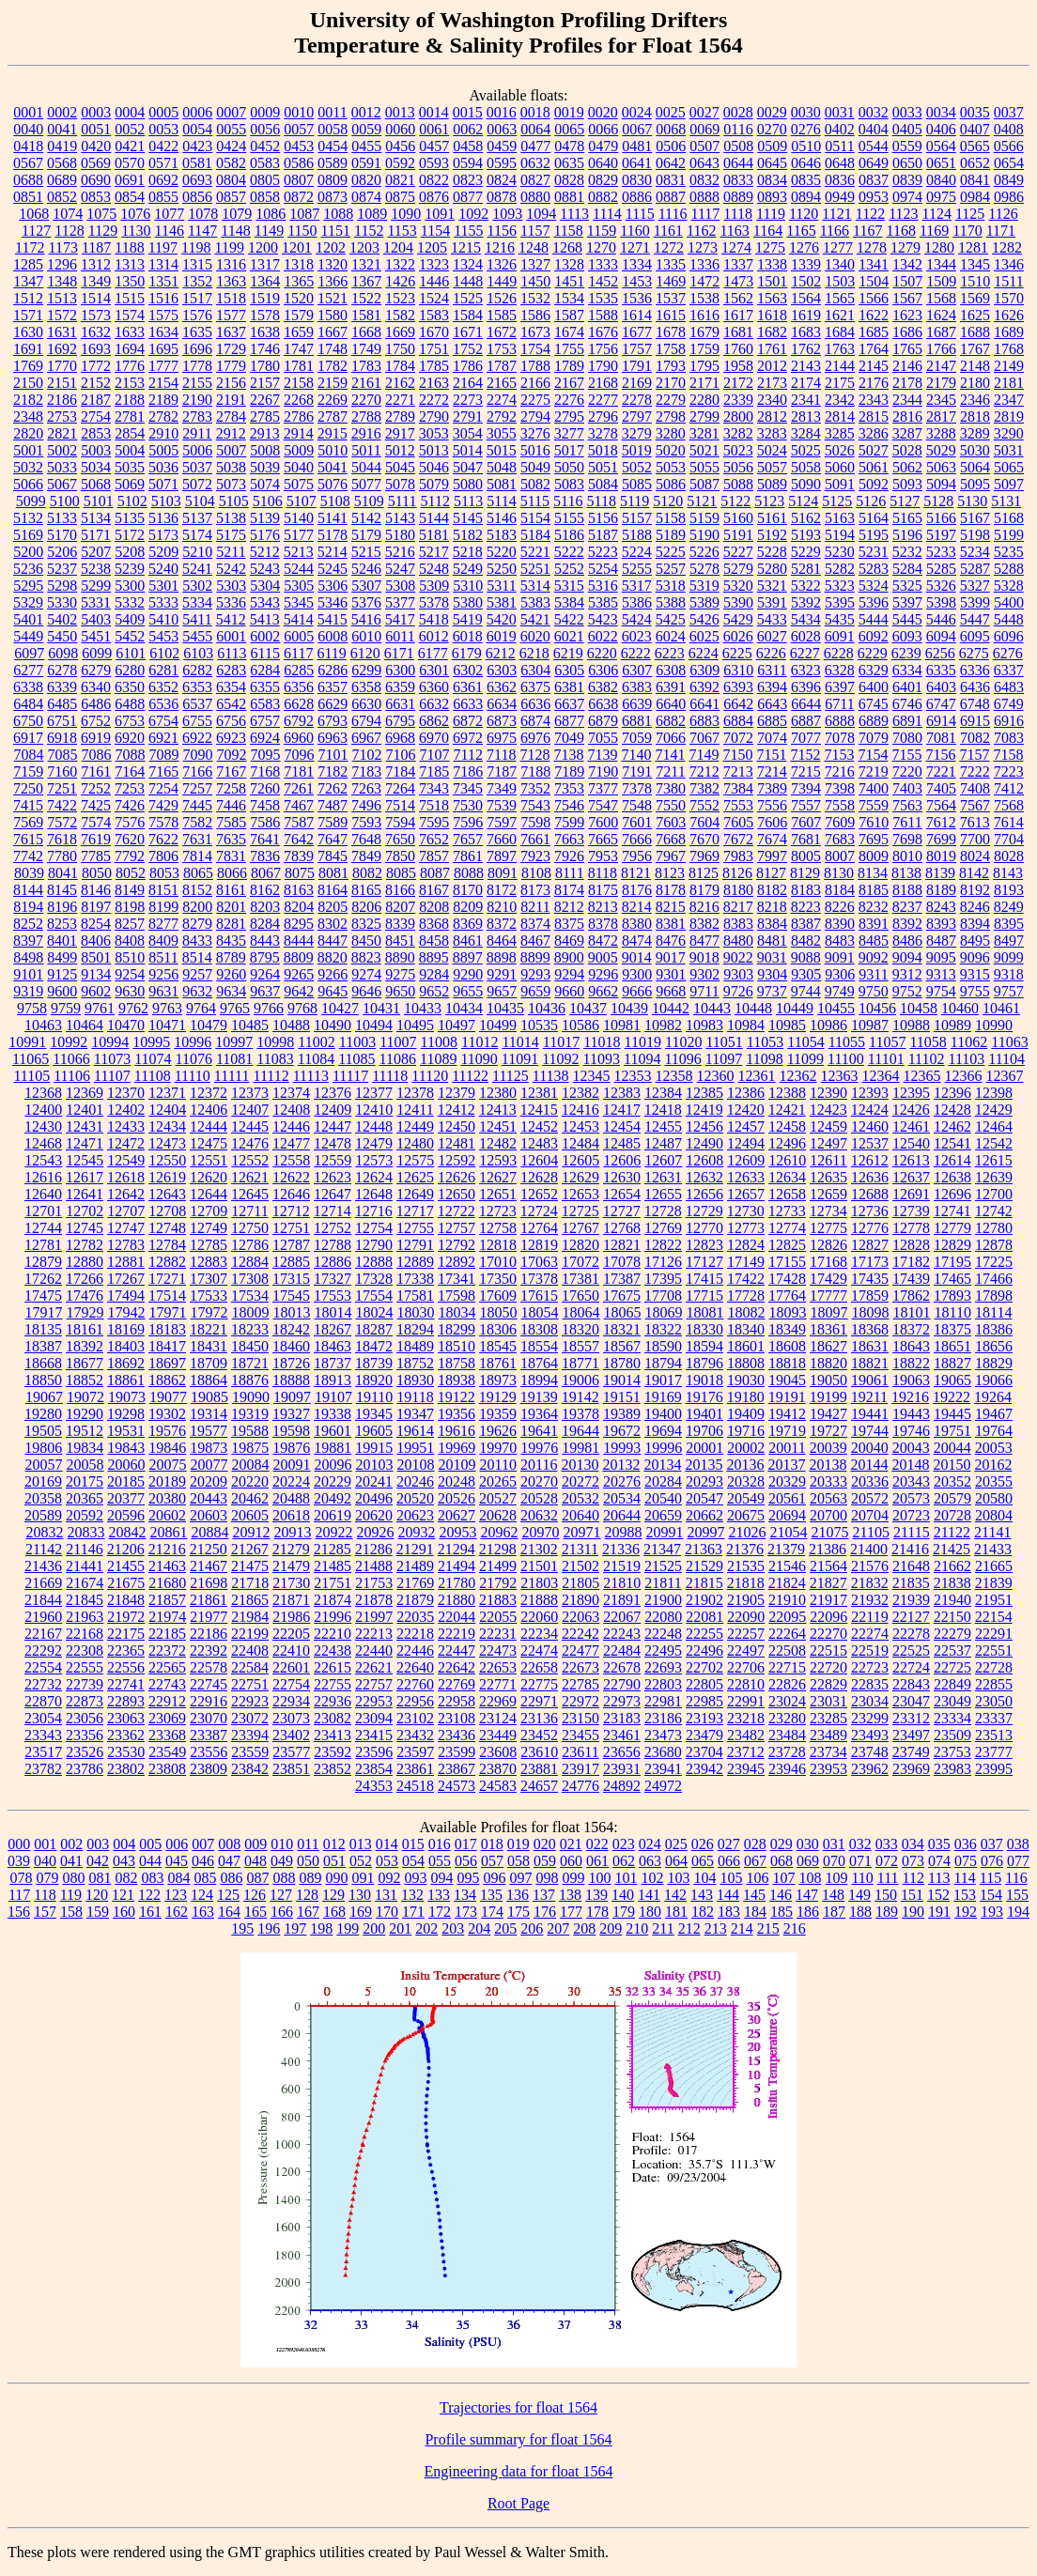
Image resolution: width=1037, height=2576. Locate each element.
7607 (806, 822)
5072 (197, 484)
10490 (332, 1025)
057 (492, 1861)
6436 (975, 687)
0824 (502, 180)
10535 (539, 1025)
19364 (539, 1414)
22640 (415, 1667)
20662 (704, 1515)
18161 (84, 1329)
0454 (332, 146)
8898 (502, 957)
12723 (498, 1211)
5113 (468, 501)
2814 (840, 416)
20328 (746, 1481)
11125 (510, 1076)
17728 (746, 1295)
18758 (456, 1363)
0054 (197, 129)
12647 (332, 1194)
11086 (397, 1059)
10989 (952, 1025)
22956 (415, 1701)
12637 (911, 1177)
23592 (332, 1752)
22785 (580, 1684)
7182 (332, 771)
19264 (993, 1397)
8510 (130, 957)
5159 (704, 518)
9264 (265, 974)
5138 (231, 518)
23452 (539, 1735)
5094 (941, 484)
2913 (265, 433)
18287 (374, 1329)
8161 (231, 890)
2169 (637, 383)
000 (19, 1844)
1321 (366, 264)
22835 (870, 1684)
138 (570, 1895)
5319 (704, 586)
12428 (952, 1110)
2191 (231, 400)
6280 (130, 670)
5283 (874, 569)
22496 (704, 1650)
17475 (43, 1295)
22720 (828, 1667)
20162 (993, 1465)
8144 (28, 890)
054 (413, 1861)
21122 (952, 1532)
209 (610, 1928)
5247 (400, 569)
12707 (126, 1211)
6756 (231, 721)
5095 (975, 484)
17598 (456, 1295)
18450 (250, 1346)
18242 (291, 1329)
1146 (169, 231)
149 (859, 1895)
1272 (669, 247)
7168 (265, 771)
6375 (535, 687)
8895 (434, 957)
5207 (96, 552)
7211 (670, 771)
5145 (468, 518)
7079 (874, 738)
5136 (163, 518)
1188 (129, 247)
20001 (704, 1448)
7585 (231, 822)
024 (650, 1844)
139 (596, 1895)
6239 (906, 653)
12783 (126, 1245)
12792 (456, 1245)
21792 (498, 1583)
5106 (268, 501)
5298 (62, 586)
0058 (332, 129)
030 (808, 1844)
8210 (502, 907)
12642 (126, 1194)
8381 (671, 924)
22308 (84, 1650)
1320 (332, 264)
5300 (130, 586)
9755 (975, 991)
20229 (332, 1481)
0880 (535, 197)
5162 (806, 518)
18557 (580, 1346)
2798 (671, 416)
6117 (298, 653)
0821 (400, 180)
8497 (1009, 941)
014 (387, 1844)
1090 (406, 214)
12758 (498, 1228)
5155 (569, 518)
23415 (374, 1735)
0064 (535, 129)
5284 (907, 569)
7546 (569, 805)
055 (439, 1861)
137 (544, 1895)
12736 (870, 1211)
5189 (671, 535)
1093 (507, 214)
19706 (704, 1431)
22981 (663, 1701)
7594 (400, 822)
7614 (1009, 822)
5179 (366, 535)
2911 (196, 433)
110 (862, 1878)
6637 (569, 704)
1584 (468, 315)
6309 (704, 670)
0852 (62, 197)
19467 (994, 1414)
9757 (1009, 991)
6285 (299, 670)
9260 (231, 974)
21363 (703, 1549)
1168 (900, 231)
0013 (400, 112)
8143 (1008, 873)
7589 (332, 822)
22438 (332, 1650)
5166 (941, 518)
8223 (806, 907)
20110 (498, 1465)
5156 (603, 518)
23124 (498, 1718)
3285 (840, 433)
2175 (840, 383)
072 (886, 1861)
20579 (952, 1498)
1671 (468, 332)
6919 (96, 738)
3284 (806, 433)
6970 (434, 738)
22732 (43, 1684)
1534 (569, 298)
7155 (906, 755)
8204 (299, 907)
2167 (569, 383)
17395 (663, 1279)
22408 (250, 1650)
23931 (622, 1769)
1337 (738, 264)
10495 (415, 1025)
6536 (163, 704)
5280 (772, 569)
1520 (299, 298)
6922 (197, 738)
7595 (434, 822)
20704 (870, 1515)
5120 (668, 501)
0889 (738, 197)
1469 (671, 281)
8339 (400, 924)
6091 (840, 636)
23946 (787, 1769)
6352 (163, 687)
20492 (332, 1498)
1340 (840, 264)
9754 (941, 991)
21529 (704, 1566)
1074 (68, 214)
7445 (197, 805)
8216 (704, 907)
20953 (457, 1532)
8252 (28, 924)
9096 (975, 957)
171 (413, 1912)
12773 (746, 1228)
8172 (502, 890)
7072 (738, 738)
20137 (786, 1465)
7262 (332, 788)
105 (731, 1878)
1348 (62, 281)
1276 (804, 247)
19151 (622, 1397)
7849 (366, 856)
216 (794, 1928)
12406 (208, 1110)
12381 (539, 1093)
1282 (1007, 247)
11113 (311, 1076)
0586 (299, 163)
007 (203, 1844)
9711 (704, 991)
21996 (332, 1617)
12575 (415, 1160)
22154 (994, 1617)
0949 (840, 197)
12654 (622, 1194)
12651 (498, 1194)
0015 (468, 112)
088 (283, 1878)
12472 (126, 1143)
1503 (840, 281)
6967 (366, 738)
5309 (434, 586)
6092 (874, 636)
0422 (163, 146)
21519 (622, 1566)
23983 (952, 1769)
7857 (434, 856)
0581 (197, 163)
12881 (126, 1262)
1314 (163, 264)
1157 (534, 231)
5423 (603, 619)
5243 (265, 569)
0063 (502, 129)
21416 (910, 1549)
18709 (208, 1363)
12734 (828, 1211)
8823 (366, 957)
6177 (433, 653)
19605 (374, 1431)
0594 (468, 163)
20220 (250, 1481)
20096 (333, 1465)
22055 (498, 1617)
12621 (250, 1177)
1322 (400, 264)
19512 (84, 1431)
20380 (167, 1498)
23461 (622, 1735)
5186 (569, 535)
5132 (28, 518)
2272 (434, 400)
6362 (502, 687)
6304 (535, 670)
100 (599, 1878)
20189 (167, 1481)
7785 (96, 856)
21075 (829, 1532)
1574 (130, 315)
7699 (941, 839)
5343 (265, 602)
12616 (43, 1177)
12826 (828, 1245)
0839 (907, 180)
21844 (43, 1600)
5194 (840, 535)
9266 (332, 974)
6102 (164, 653)
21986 (291, 1617)
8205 (332, 907)
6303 (502, 670)
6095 (975, 636)
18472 (374, 1346)
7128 (534, 755)
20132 (621, 1465)
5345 (299, 602)
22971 (539, 1701)
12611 (828, 1160)
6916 (1009, 721)
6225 (737, 653)
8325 (366, 924)
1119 (770, 214)
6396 (806, 687)
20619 (332, 1515)
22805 (704, 1684)
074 (939, 1861)
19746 (911, 1431)
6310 (738, 670)
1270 (601, 247)
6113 (231, 653)
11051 (723, 1042)
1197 (163, 247)
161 (150, 1912)
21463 (167, 1566)
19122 (456, 1397)
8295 (299, 924)
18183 (167, 1329)
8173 (535, 890)
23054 (43, 1718)
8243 (941, 907)
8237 (907, 907)
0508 (738, 146)
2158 (299, 383)
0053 (163, 129)
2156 (231, 383)
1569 (975, 298)
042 (97, 1861)
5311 (501, 586)
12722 (456, 1211)
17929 (85, 1312)
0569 (96, 163)
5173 (163, 535)
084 (178, 1878)
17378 (539, 1279)
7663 (569, 839)
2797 (637, 416)
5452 (130, 636)
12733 (787, 1211)
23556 (208, 1752)
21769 (415, 1583)
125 (228, 1895)
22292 (43, 1650)
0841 (975, 180)
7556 (772, 805)
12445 (250, 1126)
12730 (746, 1211)
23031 (828, 1701)
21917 (828, 1600)
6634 (502, 704)
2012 (772, 366)
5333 (163, 602)
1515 (130, 298)
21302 (539, 1549)
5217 (434, 552)
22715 (787, 1667)
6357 (332, 687)
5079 (434, 484)
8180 (738, 890)
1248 (533, 247)
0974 (907, 197)
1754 (535, 349)
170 (387, 1912)
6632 (434, 704)
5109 (369, 501)
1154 (435, 231)
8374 (535, 924)
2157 (265, 383)
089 (310, 1878)
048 (255, 1861)
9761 (100, 1008)
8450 (366, 941)
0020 (603, 112)
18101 (912, 1312)
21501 (539, 1566)
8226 (840, 907)
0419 (62, 146)
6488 (130, 704)
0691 (130, 180)
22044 (456, 1617)
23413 (332, 1735)
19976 (539, 1448)
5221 (535, 552)
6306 (603, 670)
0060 (400, 129)
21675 (126, 1583)
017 (466, 1844)
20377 (126, 1498)
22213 (374, 1634)
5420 (502, 619)
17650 (580, 1295)
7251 (62, 788)
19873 (208, 1448)
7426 (130, 805)
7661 (535, 839)
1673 (535, 332)
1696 (197, 349)
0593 (434, 163)
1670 (434, 332)
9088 (806, 957)
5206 (62, 552)
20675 (746, 1515)
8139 (940, 873)
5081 (502, 484)
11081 (234, 1059)
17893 (952, 1295)
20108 (416, 1465)
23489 (828, 1735)
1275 (770, 247)
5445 (907, 619)
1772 (96, 366)
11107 (112, 1076)
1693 (96, 349)
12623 (332, 1177)
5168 (1009, 518)
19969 (456, 1448)
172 (439, 1912)
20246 (415, 1481)
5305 (299, 586)
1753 (502, 349)
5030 (975, 450)
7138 (568, 755)
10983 (704, 1025)
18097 (829, 1312)
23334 (952, 1718)
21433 (993, 1549)
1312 (96, 264)
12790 (374, 1245)
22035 (415, 1617)
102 (652, 1878)
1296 (62, 264)
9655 (468, 991)
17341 (456, 1279)
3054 (468, 433)
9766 (269, 1008)
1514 (96, 298)
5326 (941, 586)
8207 (400, 907)
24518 (415, 1786)
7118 (501, 755)
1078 (203, 214)
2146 (907, 366)
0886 (637, 197)
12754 (374, 1228)
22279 (952, 1634)
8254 (96, 924)
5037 (197, 467)
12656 (704, 1194)
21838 (952, 1583)
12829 (952, 1245)
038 (1018, 1844)
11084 (316, 1059)
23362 (126, 1735)
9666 (637, 991)
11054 (805, 1042)
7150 (737, 755)
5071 (163, 484)
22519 (870, 1650)
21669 (43, 1583)
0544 (874, 146)
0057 (299, 129)
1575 (163, 315)
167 (308, 1912)
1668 (366, 332)
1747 (299, 349)
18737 (332, 1363)
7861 (468, 856)
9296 (603, 974)
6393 (738, 687)
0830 (637, 180)
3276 (535, 433)
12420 (746, 1110)
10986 (828, 1025)
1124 (937, 214)
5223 (603, 552)
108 (809, 1878)
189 (886, 1912)
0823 (468, 180)
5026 (840, 450)
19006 (580, 1380)
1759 (704, 349)
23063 (126, 1718)
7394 (806, 788)
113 (939, 1878)
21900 (663, 1600)
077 (1018, 1861)
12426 (911, 1110)
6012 (434, 636)
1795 (704, 366)
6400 (874, 687)
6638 (603, 704)
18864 (208, 1380)
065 (702, 1861)
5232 (907, 552)
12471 (84, 1143)
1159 (601, 231)
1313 (130, 264)
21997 (374, 1617)
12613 (911, 1160)
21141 (992, 1532)
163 (203, 1912)
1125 (969, 214)
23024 (787, 1701)
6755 (197, 721)
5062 (907, 467)
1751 (434, 349)
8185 (874, 890)
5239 (130, 569)
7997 (772, 856)
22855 (994, 1684)
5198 (975, 535)
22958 (456, 1701)
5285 (941, 569)
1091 (440, 214)
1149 (269, 231)
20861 (168, 1532)
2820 (28, 433)
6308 (671, 670)
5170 (62, 535)
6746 (907, 704)
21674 (84, 1583)
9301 (671, 974)
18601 (746, 1346)
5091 (840, 484)
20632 (539, 1515)
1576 (197, 315)
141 (649, 1895)
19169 (663, 1397)
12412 (456, 1110)
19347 (415, 1414)
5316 (603, 586)
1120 (803, 214)
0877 (468, 197)
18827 (952, 1363)
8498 (28, 957)
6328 (840, 670)
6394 (772, 687)
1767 (975, 349)
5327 (975, 586)
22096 (828, 1617)
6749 (1009, 704)
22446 (415, 1650)
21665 (994, 1566)
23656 (622, 1752)
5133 (62, 518)
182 (702, 1912)
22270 (828, 1634)
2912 (231, 433)
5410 (163, 619)
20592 (84, 1515)
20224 (291, 1481)
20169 (43, 1481)
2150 (28, 383)
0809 (332, 180)
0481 (637, 146)
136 (517, 1895)
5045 (400, 467)
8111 (569, 873)
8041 (63, 873)
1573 (96, 315)
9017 (671, 957)
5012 (400, 450)
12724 (539, 1211)
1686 (907, 332)
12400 (43, 1110)
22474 (539, 1650)
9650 (400, 991)
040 (45, 1861)
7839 (299, 856)
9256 (163, 974)
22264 (787, 1634)
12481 (456, 1143)
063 (650, 1861)
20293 (704, 1481)
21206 (126, 1549)
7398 (840, 788)
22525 (911, 1650)
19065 (952, 1380)
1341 (874, 264)
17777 (828, 1295)
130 (359, 1895)
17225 (994, 1262)
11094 (642, 1059)
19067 (44, 1397)
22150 (952, 1617)
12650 (456, 1194)
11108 (152, 1076)
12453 (580, 1126)
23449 (498, 1735)
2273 (468, 400)
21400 (869, 1549)
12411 (414, 1110)
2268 (299, 400)
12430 (43, 1126)
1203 (364, 247)
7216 (840, 771)
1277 (838, 247)
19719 (787, 1431)
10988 (911, 1025)
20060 (127, 1465)
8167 (434, 890)
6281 (163, 670)
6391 (671, 687)
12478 (332, 1143)
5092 (874, 484)
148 (833, 1895)
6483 (1009, 687)
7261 (299, 788)
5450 (62, 636)
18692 (126, 1363)
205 (505, 1928)
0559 (907, 146)
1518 (231, 298)
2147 (941, 366)
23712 (746, 1752)
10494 (374, 1025)
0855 (163, 197)
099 (573, 1878)
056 (466, 1861)
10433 (422, 1008)
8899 (535, 957)
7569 (28, 822)
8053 (164, 873)
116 (1016, 1878)
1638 (265, 332)
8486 (907, 941)
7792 (130, 856)
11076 (194, 1059)
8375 (569, 924)
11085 (356, 1059)
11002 (316, 1042)
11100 (846, 1059)
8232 (874, 907)
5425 (671, 619)
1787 (502, 366)
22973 (622, 1701)
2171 (704, 383)
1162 (701, 231)
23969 (911, 1769)
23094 (374, 1718)
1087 (304, 214)
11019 (643, 1042)
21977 (208, 1617)
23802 (126, 1769)
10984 (746, 1025)
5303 (231, 586)
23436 (456, 1735)
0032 (874, 112)
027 (729, 1844)
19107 (333, 1397)
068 (781, 1861)
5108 (335, 501)
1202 (331, 247)
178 (597, 1912)
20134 (662, 1465)
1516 (163, 298)
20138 (827, 1465)
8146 (96, 890)
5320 (738, 586)
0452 (265, 146)
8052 (131, 873)
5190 (704, 535)
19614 (415, 1431)
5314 (535, 586)
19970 (498, 1448)
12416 (580, 1110)
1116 (673, 214)
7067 (704, 738)
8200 (197, 907)
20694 (787, 1515)
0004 (130, 112)
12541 (952, 1143)
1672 (502, 332)
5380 (468, 602)
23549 (167, 1752)
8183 (806, 890)
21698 (208, 1583)
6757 (265, 721)
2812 (772, 416)
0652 (975, 163)
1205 (432, 247)
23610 (539, 1752)
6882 (671, 721)
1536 (637, 298)
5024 (772, 450)
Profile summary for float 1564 (518, 2439)
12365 (922, 1076)
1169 (934, 231)
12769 (663, 1228)
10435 (505, 1008)
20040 (870, 1448)
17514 (167, 1295)
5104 (200, 501)
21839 (994, 1583)
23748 (870, 1752)
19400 (663, 1414)
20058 (85, 1465)
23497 (911, 1735)
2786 (299, 416)
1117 (705, 214)
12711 (249, 1211)
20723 (911, 1515)
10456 (877, 1008)
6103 (198, 653)
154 (991, 1895)
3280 (671, 433)
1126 (1002, 214)
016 (439, 1844)
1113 (574, 214)
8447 (332, 941)
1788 (535, 366)
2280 (704, 400)
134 (465, 1895)
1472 (704, 281)
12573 (374, 1160)
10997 (234, 1042)
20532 (580, 1498)
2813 (806, 416)
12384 (663, 1093)
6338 (28, 687)
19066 (994, 1380)
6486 (96, 704)
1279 (905, 247)
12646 (291, 1194)
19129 (498, 1397)
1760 (738, 349)
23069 (167, 1718)
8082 (367, 873)
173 (466, 1912)
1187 (96, 247)
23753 (952, 1752)
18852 (84, 1380)
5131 (1006, 501)
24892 (622, 1786)
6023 (637, 636)
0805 (265, 180)
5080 (468, 484)
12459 (828, 1126)
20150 (951, 1465)
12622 (291, 1177)
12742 (994, 1211)
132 (412, 1895)
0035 (975, 112)
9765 (235, 1008)
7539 (502, 805)
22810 (746, 1684)
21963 (84, 1617)
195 (242, 1928)
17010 (498, 1262)
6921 (163, 738)
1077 (169, 214)
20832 (44, 1532)
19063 (911, 1380)
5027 (874, 450)
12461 (911, 1126)
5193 (806, 535)
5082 (535, 484)
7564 (941, 805)
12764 (539, 1228)
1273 (703, 247)
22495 (663, 1650)
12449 (415, 1126)
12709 (208, 1211)
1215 (466, 247)
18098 (871, 1312)
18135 (43, 1329)
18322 (663, 1329)
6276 (1008, 653)
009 (255, 1844)
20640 (580, 1515)
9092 (874, 957)
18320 (580, 1329)
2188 (130, 400)
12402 (126, 1110)
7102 (367, 755)
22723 (870, 1667)
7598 (535, 822)
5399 (975, 602)
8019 (941, 856)
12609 (746, 1160)
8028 (1009, 856)
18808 (746, 1363)
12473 (167, 1143)
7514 (400, 805)
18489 (415, 1346)
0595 (502, 163)
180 (650, 1912)
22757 (374, 1684)
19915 (374, 1448)
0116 (737, 129)
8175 (603, 890)
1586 (535, 315)
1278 (872, 247)
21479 (291, 1566)
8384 (772, 924)
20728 (952, 1515)
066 (729, 1861)
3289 (975, 433)
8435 (231, 941)
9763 (167, 1008)
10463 (43, 1025)
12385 (704, 1093)
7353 (569, 788)
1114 (607, 214)
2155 (197, 383)
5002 (62, 450)
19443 (911, 1414)
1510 (975, 281)
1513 (62, 298)
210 (637, 1928)
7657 (468, 839)
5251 (535, 569)
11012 (479, 1042)
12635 (828, 1177)
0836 (840, 180)
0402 (840, 129)
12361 (757, 1076)
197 (295, 1928)
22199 (250, 1634)
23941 (663, 1769)
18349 (787, 1329)
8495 (975, 941)
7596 (468, 822)
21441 (84, 1566)
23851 (291, 1769)
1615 (671, 315)
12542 (994, 1143)
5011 (365, 450)
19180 (746, 1397)
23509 (952, 1735)
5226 (704, 552)
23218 (746, 1718)
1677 (637, 332)
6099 (97, 653)
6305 (569, 670)
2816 (907, 416)
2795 (569, 416)
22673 (580, 1667)
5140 (299, 518)
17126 (663, 1262)
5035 (130, 467)
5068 (96, 484)
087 (257, 1878)
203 (452, 1928)
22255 (704, 1634)
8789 (231, 957)
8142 (974, 873)
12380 (498, 1093)
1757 (637, 349)
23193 (704, 1718)
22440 (374, 1650)
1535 (603, 298)
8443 (265, 941)
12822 (663, 1245)
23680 (663, 1752)
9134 (96, 974)
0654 (1009, 163)
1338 (772, 264)
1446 (434, 281)
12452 (539, 1126)
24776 (580, 1786)
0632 (535, 163)
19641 (539, 1431)
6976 (535, 738)
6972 (468, 738)
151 (912, 1895)
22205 (291, 1634)
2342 (840, 400)
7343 (434, 788)
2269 (332, 400)
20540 (663, 1498)
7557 (806, 805)
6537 (197, 704)
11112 (270, 1076)
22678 (622, 1667)
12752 (332, 1228)
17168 (828, 1262)
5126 (871, 501)
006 (176, 1844)
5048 (502, 467)
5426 (704, 619)
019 (518, 1844)
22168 (84, 1634)
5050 (569, 467)
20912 (251, 1532)
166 (282, 1912)
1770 (62, 366)
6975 (502, 738)
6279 (96, 670)
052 (360, 1861)
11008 (439, 1042)
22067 (622, 1617)
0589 (332, 163)
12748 (167, 1228)
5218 (468, 552)
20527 (498, 1498)
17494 (126, 1295)
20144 (869, 1465)
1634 (163, 332)
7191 (637, 771)
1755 (569, 349)
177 (571, 1912)
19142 (580, 1397)
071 (860, 1861)
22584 (250, 1667)
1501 (772, 281)
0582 (231, 163)
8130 (839, 873)
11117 (350, 1076)
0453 (299, 146)
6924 (265, 738)
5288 (1009, 569)
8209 (468, 907)
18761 (498, 1363)
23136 (539, 1718)
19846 (167, 1448)
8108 (536, 873)
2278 (637, 400)
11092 (560, 1059)
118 (44, 1895)
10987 (870, 1025)
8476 (671, 941)
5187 (603, 535)
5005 (163, 450)
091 (362, 1878)
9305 (806, 974)
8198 (130, 907)
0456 (400, 146)
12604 (539, 1160)
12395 (911, 1093)
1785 (434, 366)
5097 (1009, 484)
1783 (366, 366)
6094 (941, 636)
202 (426, 1928)
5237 (62, 569)
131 (386, 1895)
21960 (43, 1617)
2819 (1009, 416)
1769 (28, 366)
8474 (637, 941)
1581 (366, 315)
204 (479, 1928)
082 (126, 1878)
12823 (704, 1245)
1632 (96, 332)
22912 (167, 1701)
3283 (772, 433)
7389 (772, 788)
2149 (1009, 366)
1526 (502, 298)
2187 (96, 400)
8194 (28, 907)
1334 (637, 264)
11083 (274, 1059)
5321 (772, 586)
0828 (569, 180)
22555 (84, 1667)
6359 (400, 687)
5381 (502, 602)
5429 (738, 619)
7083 (1009, 738)
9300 (637, 974)
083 (152, 1878)
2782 (163, 416)
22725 (952, 1667)
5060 (840, 467)
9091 (840, 957)
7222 (975, 771)
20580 (994, 1498)
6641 (704, 704)
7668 (671, 839)
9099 (1009, 957)
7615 (28, 839)
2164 (468, 383)
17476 (84, 1295)
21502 (580, 1566)
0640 (603, 163)
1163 (734, 231)
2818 (975, 416)
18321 (622, 1329)
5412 (231, 619)
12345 (592, 1076)
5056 (738, 467)
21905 (746, 1600)
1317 (265, 264)
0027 (704, 112)
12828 (911, 1245)
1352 (197, 281)
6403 (941, 687)
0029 (772, 112)
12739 (911, 1211)
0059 (366, 129)
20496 (374, 1498)
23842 (250, 1769)
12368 (43, 1093)
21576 (870, 1566)
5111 (402, 501)
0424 (231, 146)
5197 (941, 535)
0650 (907, 163)
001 (45, 1844)
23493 (870, 1735)
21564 (828, 1566)
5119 (634, 501)
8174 (569, 890)
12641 (84, 1194)
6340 (96, 687)
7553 (738, 805)
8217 (738, 907)
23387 (208, 1735)
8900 (569, 957)
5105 (234, 501)
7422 (62, 805)
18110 (953, 1312)
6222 (636, 653)
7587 (299, 822)
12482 (498, 1143)
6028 (806, 636)
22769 (456, 1684)
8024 (975, 856)
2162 (400, 383)
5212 (265, 552)
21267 (250, 1549)
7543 (535, 805)
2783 (197, 416)
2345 (941, 400)
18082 (747, 1312)
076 (992, 1861)
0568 (62, 163)
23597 (415, 1752)
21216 (167, 1549)
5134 (96, 518)
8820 (332, 957)
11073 (112, 1059)
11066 (71, 1059)
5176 (265, 535)
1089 (372, 214)
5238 (96, 569)
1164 (767, 231)
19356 (456, 1414)
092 (389, 1878)
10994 (110, 1042)
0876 (434, 197)
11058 (927, 1042)
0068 (671, 129)
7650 (400, 839)
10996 (192, 1042)
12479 (374, 1143)
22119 (869, 1617)
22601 (291, 1667)
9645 (332, 991)
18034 (457, 1312)
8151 (163, 890)
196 (268, 1928)
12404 (167, 1110)
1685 (874, 332)
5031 (1009, 450)
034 (913, 1844)
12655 (663, 1194)
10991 (27, 1042)
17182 (911, 1262)
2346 (975, 400)
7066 (671, 738)
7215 (806, 771)
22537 (952, 1650)
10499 (498, 1025)
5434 (806, 619)
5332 (130, 602)
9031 (772, 957)
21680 (167, 1583)
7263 (366, 788)
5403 (96, 619)
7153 (839, 755)
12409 (332, 1110)
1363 (231, 281)
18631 (870, 1346)
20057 (44, 1465)
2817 (941, 416)
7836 (265, 856)
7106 (401, 755)
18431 (208, 1346)
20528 (539, 1498)
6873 (502, 721)
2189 (163, 400)
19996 (663, 1448)
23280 (787, 1718)
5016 (535, 450)
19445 (952, 1414)
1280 (939, 247)
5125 (837, 501)
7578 (163, 822)
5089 (772, 484)
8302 (332, 924)
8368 (434, 924)
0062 (468, 129)
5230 (840, 552)
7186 (468, 771)
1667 (332, 332)
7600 (603, 822)
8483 (840, 941)
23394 (250, 1735)
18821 (870, 1363)
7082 (975, 738)
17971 (168, 1312)
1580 (332, 315)
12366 (964, 1076)
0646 (806, 163)
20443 (208, 1498)
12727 (622, 1211)
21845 (84, 1600)
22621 (374, 1667)
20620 (374, 1515)
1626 (1009, 315)
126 (254, 1895)
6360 (434, 687)
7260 (265, 788)
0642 (671, 163)
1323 (434, 264)
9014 (637, 957)
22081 (704, 1617)
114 (964, 1878)
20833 (85, 1532)
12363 (840, 1076)
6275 (974, 653)
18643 (911, 1346)
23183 (622, 1718)
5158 (671, 518)
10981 (622, 1025)
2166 (535, 383)
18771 (580, 1363)
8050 (97, 873)
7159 (28, 771)
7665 (603, 839)
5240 (163, 569)
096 (494, 1878)
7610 (874, 822)
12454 (622, 1126)
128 (307, 1895)
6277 (28, 670)
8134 (873, 873)
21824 (787, 1583)
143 (701, 1895)
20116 (538, 1465)
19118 (414, 1397)
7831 (231, 856)
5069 (130, 484)
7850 (400, 856)
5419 (468, 619)
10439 (629, 1008)
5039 (265, 467)
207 (558, 1928)
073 (913, 1861)
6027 (772, 636)
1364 (265, 281)
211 (662, 1928)
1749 (366, 349)
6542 (231, 704)
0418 (28, 146)
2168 (603, 383)
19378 (580, 1414)
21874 (332, 1600)
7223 (1009, 771)
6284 (265, 670)
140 (622, 1895)
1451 (569, 281)
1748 (332, 349)
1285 (28, 264)
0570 (130, 163)
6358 (366, 687)
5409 (130, 619)
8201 (231, 907)
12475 (208, 1143)
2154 (163, 383)
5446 (941, 619)
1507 (907, 281)
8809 (299, 957)
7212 (704, 771)
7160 (62, 771)
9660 (569, 991)
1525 (468, 298)
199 (347, 1928)
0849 (1009, 180)
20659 (663, 1515)
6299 (366, 670)
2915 (332, 433)
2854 (130, 433)
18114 (993, 1312)
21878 (374, 1600)
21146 (84, 1549)
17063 (539, 1262)
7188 (535, 771)
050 (308, 1861)
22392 (208, 1650)
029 (781, 1844)
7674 (772, 839)
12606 (622, 1160)
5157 (637, 518)
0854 (130, 197)
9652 (434, 991)
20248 (456, 1481)
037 (992, 1844)
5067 (62, 484)
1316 (231, 264)
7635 (231, 839)
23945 (746, 1769)
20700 (828, 1515)
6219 (568, 653)
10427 (340, 1008)
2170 (671, 383)
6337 (1009, 670)
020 (545, 1844)
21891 (622, 1600)
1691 (28, 349)
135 (491, 1895)
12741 (952, 1211)
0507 (704, 146)
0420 (96, 146)
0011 (332, 112)
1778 (197, 366)
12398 (994, 1093)
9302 (704, 974)
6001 (231, 636)
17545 (291, 1295)
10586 (580, 1025)
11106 (72, 1076)
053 (387, 1861)
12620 (208, 1177)
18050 (499, 1312)
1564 (806, 298)
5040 (299, 467)
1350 (130, 281)
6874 (535, 721)
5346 (332, 602)
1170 (967, 231)
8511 (163, 957)
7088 (131, 755)
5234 (975, 552)
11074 (152, 1059)
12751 (291, 1228)
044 (150, 1861)
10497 (456, 1025)
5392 (806, 602)
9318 (1009, 974)
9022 (738, 957)
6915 (975, 721)
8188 (907, 890)
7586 (265, 822)
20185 (126, 1481)
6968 (400, 738)
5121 (702, 501)
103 (678, 1878)
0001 (28, 112)
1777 (163, 366)
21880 (456, 1600)
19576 (167, 1431)
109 (836, 1878)
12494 (746, 1143)
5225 (671, 552)
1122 (870, 214)
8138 (906, 873)
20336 (870, 1481)
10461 (1001, 1008)
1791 (637, 366)
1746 (265, 349)
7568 (1009, 805)
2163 (434, 383)
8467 (535, 941)
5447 (975, 619)
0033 (907, 112)
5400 (1009, 602)
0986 (1009, 197)
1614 (637, 315)
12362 (798, 1076)
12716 (374, 1211)
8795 (265, 957)
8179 (704, 890)
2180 (975, 383)
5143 (400, 518)
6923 (231, 738)
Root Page (518, 2503)
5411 (196, 619)
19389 (622, 1414)
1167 (867, 231)
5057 (772, 467)
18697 (167, 1363)
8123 (670, 873)
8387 (806, 924)
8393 (941, 924)
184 (755, 1912)
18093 (788, 1312)
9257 (197, 974)
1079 (237, 214)
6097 (29, 653)
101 (625, 1878)
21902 (704, 1600)
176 (545, 1912)
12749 (208, 1228)
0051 (96, 129)
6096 (1009, 636)
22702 (704, 1667)
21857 (167, 1600)
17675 (622, 1295)
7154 (873, 755)
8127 (771, 873)
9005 (603, 957)
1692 (62, 349)
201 (400, 1928)
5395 (840, 602)
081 (99, 1878)
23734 (828, 1752)
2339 (738, 400)
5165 (907, 518)
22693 (663, 1667)
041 (71, 1861)
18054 (540, 1312)
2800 (738, 416)
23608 (498, 1752)
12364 (881, 1076)
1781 (299, 366)
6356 (299, 687)
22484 (622, 1650)
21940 (952, 1600)
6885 (772, 721)
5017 (569, 450)
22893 (126, 1701)
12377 (374, 1093)
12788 (332, 1245)
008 (229, 1844)
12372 (208, 1093)
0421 (130, 146)
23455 (580, 1735)
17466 (994, 1279)
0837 (874, 180)
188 (860, 1912)
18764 (539, 1363)
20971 (581, 1532)
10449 (794, 1008)
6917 (28, 738)
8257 (130, 924)
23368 (167, 1735)
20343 (911, 1481)
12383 (622, 1093)
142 (675, 1895)
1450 (535, 281)
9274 (366, 974)
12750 (250, 1228)
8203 (265, 907)
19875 (250, 1448)
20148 (910, 1465)
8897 (468, 957)
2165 (502, 383)
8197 (96, 907)
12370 (126, 1093)
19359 (498, 1414)
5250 (502, 569)
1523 (400, 298)
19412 (787, 1414)
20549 (746, 1498)
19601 (332, 1431)
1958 (738, 366)
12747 (126, 1228)
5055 (704, 467)
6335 (941, 670)
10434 (464, 1008)
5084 (603, 484)
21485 (332, 1566)
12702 (84, 1211)
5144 (434, 518)
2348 (28, 416)
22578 (208, 1667)
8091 (503, 873)
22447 (456, 1650)
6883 (704, 721)
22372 (167, 1650)
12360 (716, 1076)
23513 (994, 1735)
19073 (127, 1397)
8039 (29, 873)
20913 (292, 1532)
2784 (231, 416)
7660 (502, 839)
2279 (671, 400)
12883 (208, 1262)
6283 (231, 670)
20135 (703, 1465)
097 (520, 1878)
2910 (163, 433)
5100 (65, 501)
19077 (168, 1397)
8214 (637, 907)
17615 (539, 1295)
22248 (663, 1634)
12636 (870, 1177)
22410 (291, 1650)
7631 (197, 839)
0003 (96, 112)
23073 (291, 1718)
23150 (580, 1718)
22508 (787, 1650)
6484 (28, 704)
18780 (622, 1363)
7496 (366, 805)
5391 (772, 602)
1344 (941, 264)
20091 (292, 1465)
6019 (502, 636)
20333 (828, 1481)
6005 (299, 636)
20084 (251, 1465)
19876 (291, 1448)
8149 (130, 890)
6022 (603, 636)
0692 (163, 180)
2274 (502, 400)
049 (282, 1861)
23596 (374, 1752)
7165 (163, 771)
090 (336, 1878)
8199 (163, 907)
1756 (603, 349)
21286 (374, 1549)
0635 (569, 163)
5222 (569, 552)
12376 (332, 1093)
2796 (603, 416)
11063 (1009, 1042)
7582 (197, 822)
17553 (332, 1295)
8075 (300, 873)
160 (124, 1912)
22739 (84, 1684)
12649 (415, 1194)
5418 (434, 619)
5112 (434, 501)
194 (1018, 1912)
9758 (32, 1008)
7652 (434, 839)
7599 (569, 822)
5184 (535, 535)
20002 (746, 1448)
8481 (772, 941)
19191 (787, 1397)
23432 (415, 1735)
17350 (498, 1279)
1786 (468, 366)
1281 (973, 247)
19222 (951, 1397)
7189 (569, 771)
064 (676, 1861)
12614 (952, 1160)
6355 (265, 687)
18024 (375, 1312)
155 (1017, 1895)
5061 (874, 467)
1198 (195, 247)
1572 (62, 315)
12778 (911, 1228)
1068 (34, 214)
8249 (1009, 907)
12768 (622, 1228)
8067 (266, 873)
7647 (332, 839)
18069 (664, 1312)
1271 (635, 247)
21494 (456, 1566)
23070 (208, 1718)
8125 (704, 873)
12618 (126, 1177)
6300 (400, 670)
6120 (365, 653)
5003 (96, 450)
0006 (197, 112)
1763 (840, 349)
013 (360, 1844)
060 (571, 1861)
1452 (603, 281)
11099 (805, 1059)
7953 (603, 856)
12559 (332, 1160)
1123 (903, 214)
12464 (994, 1126)
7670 (704, 839)
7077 (806, 738)
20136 (745, 1465)
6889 (874, 721)
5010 (332, 450)
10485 (250, 1025)
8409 (163, 941)
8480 (738, 941)
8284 (265, 924)
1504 (874, 281)
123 (175, 1895)
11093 (601, 1059)
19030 (746, 1380)
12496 (787, 1143)
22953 (374, 1701)
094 (441, 1878)
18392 (84, 1346)
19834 (84, 1448)
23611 (580, 1752)
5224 (637, 552)
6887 (806, 721)
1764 (874, 349)
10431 (381, 1008)
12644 (208, 1194)
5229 (806, 552)
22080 (663, 1617)
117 (19, 1895)
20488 (291, 1498)
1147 (202, 231)
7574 (96, 822)
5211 (230, 552)
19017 (663, 1380)
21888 (539, 1600)
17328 (374, 1279)
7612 (941, 822)
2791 (468, 416)
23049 (952, 1701)
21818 (746, 1583)
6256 (940, 653)
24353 (374, 1786)
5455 (197, 636)
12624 (374, 1177)
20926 (375, 1532)
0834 (772, 180)
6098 (63, 653)
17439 (911, 1279)
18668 (43, 1363)
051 (334, 1861)
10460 (960, 1008)
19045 (787, 1380)
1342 (907, 264)
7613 (975, 822)
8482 (806, 941)
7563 (907, 805)
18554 (539, 1346)
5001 (28, 450)
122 (149, 1895)
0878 (502, 197)
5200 (28, 552)
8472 (603, 941)
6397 (840, 687)
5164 (874, 518)
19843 (126, 1448)
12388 (787, 1093)
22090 (746, 1617)
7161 (96, 771)
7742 (28, 856)
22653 (498, 1667)
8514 (197, 957)
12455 (663, 1126)
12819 (539, 1245)
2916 (366, 433)
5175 (231, 535)
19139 (539, 1397)
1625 (975, 315)
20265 (498, 1481)
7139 (602, 755)
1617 (738, 315)
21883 (498, 1600)
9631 (163, 991)
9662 (603, 991)
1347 (28, 281)
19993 (622, 1448)
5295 (28, 586)
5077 (366, 484)
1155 (468, 231)
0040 (28, 129)
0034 (941, 112)
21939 (911, 1600)
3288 (941, 433)
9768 (302, 1008)
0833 (738, 180)
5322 (806, 586)
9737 (772, 991)
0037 (1009, 112)
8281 (231, 924)
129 (333, 1895)
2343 (874, 400)
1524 (434, 298)
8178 (671, 890)
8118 (602, 873)
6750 (28, 721)
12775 (828, 1228)
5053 (671, 467)
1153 (401, 231)
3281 (704, 433)
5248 (434, 569)
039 (19, 1861)
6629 (332, 704)
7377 (603, 788)
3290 (1009, 433)
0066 (603, 129)
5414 (299, 619)
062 (623, 1861)
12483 (539, 1143)
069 (808, 1861)
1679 (704, 332)
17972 (209, 1312)
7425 (96, 805)
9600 (62, 991)
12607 (663, 1160)
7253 (130, 788)
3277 (569, 433)
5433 (772, 619)
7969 (704, 856)
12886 (332, 1262)
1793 (671, 366)
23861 (415, 1769)
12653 (580, 1194)
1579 (299, 315)
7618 (62, 839)
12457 (746, 1126)
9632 (197, 991)
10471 (167, 1025)
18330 (704, 1329)
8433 (197, 941)
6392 (704, 687)
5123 (769, 501)
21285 (332, 1549)
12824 (746, 1245)
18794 (663, 1363)
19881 (332, 1448)
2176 (874, 383)
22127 (911, 1617)
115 (990, 1878)
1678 (671, 332)
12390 (828, 1093)
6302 (468, 670)
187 (834, 1912)
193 (992, 1912)
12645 (250, 1194)
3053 (434, 433)
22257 (746, 1634)
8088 (469, 873)
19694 (663, 1431)
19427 (828, 1414)
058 (518, 1861)
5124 (803, 501)
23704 (704, 1752)
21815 (704, 1583)
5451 (96, 636)
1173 (62, 247)
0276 (806, 129)
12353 (633, 1076)
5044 (366, 467)
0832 (704, 180)
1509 (941, 281)
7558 (840, 805)
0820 (366, 180)
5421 (535, 619)
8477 (704, 941)
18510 (456, 1346)
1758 (671, 349)
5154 (535, 518)
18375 (952, 1329)
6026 (738, 636)
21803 (539, 1583)
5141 (332, 518)
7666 (637, 839)
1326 (502, 264)
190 (913, 1912)
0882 (603, 197)
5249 (468, 569)
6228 (839, 653)
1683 (806, 332)
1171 (1000, 231)
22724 (911, 1667)
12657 (746, 1194)
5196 (907, 535)
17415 (704, 1279)
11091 (520, 1059)
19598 (291, 1431)
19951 (415, 1448)
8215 (671, 907)
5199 (1009, 535)
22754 (291, 1684)
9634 (231, 991)
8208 (434, 907)
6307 (637, 670)
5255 (637, 569)
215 (768, 1928)
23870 (498, 1769)
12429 (994, 1110)
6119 (331, 653)
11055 (846, 1042)
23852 (332, 1769)
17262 (43, 1279)
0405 (907, 129)
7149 (704, 755)
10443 (712, 1008)
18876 (250, 1380)
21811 (662, 1583)
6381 (569, 687)
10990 (994, 1025)
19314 (208, 1414)
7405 (941, 788)
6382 (603, 687)
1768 (1009, 349)
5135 (130, 518)
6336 (975, 670)
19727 (828, 1431)
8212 (569, 907)
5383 (535, 602)
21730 (291, 1583)
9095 (941, 957)
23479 (704, 1735)
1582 (400, 315)
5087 (704, 484)
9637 (265, 991)
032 (860, 1844)
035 (939, 1844)
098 (546, 1878)
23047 (911, 1701)
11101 (886, 1059)
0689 (62, 180)
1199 (229, 247)
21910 (787, 1600)
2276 (569, 400)
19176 (704, 1397)
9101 (28, 974)
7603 (671, 822)
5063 (941, 467)
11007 (397, 1042)
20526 (456, 1498)
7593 (366, 822)
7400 (874, 788)
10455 (836, 1008)
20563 (828, 1498)
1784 (400, 366)
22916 (208, 1701)
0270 (772, 129)
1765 (907, 349)
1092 (473, 214)
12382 (580, 1093)
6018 (468, 636)
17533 (208, 1295)
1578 (265, 315)
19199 (828, 1397)
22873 (84, 1701)
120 (96, 1895)
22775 (539, 1684)
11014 (520, 1042)
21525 (663, 1566)
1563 (772, 298)
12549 (126, 1160)
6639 (637, 704)
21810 (622, 1583)
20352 (952, 1481)
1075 (101, 214)
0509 (772, 146)
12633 (746, 1177)
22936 (332, 1701)
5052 (637, 467)
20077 (209, 1465)
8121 (636, 873)
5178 (332, 535)
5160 (738, 518)
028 (755, 1844)
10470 (126, 1025)
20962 (499, 1532)
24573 (456, 1786)
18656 (994, 1346)
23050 (994, 1701)
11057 (887, 1042)
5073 (231, 484)
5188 (637, 535)
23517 (43, 1752)
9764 (201, 1008)
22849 (952, 1684)
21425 (951, 1549)
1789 (569, 366)
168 (334, 1912)
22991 (746, 1701)
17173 (870, 1262)
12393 (870, 1093)
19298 (126, 1414)
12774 (787, 1228)
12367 (1005, 1076)
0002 (62, 112)
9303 (738, 974)
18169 (126, 1329)
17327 (332, 1279)
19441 (870, 1414)
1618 (772, 315)
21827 (828, 1583)
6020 (535, 636)
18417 (167, 1346)
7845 (332, 856)
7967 (671, 856)
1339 (806, 264)
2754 (96, 416)
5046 (434, 467)
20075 (168, 1465)
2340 (772, 400)
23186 (663, 1718)
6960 (299, 738)
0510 (806, 146)
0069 (704, 129)
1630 (28, 332)
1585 (502, 315)
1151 (335, 231)
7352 (535, 788)
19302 (167, 1414)
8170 (468, 890)
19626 (498, 1431)
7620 (130, 839)
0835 (806, 180)
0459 (502, 146)
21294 (456, 1549)
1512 (28, 298)
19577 (208, 1431)
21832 (870, 1583)
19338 (332, 1414)
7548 (637, 805)
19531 (126, 1431)
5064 (975, 467)
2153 (130, 383)
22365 (126, 1650)
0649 (874, 163)
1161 (668, 231)
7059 (637, 738)
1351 (163, 281)
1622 (874, 315)
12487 (663, 1143)
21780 (456, 1583)
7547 (603, 805)
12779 (952, 1228)
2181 (1009, 383)
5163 (840, 518)
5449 (28, 636)
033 (886, 1844)
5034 (96, 467)
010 (282, 1844)
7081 (941, 738)
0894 (806, 197)
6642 (738, 704)
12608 (704, 1160)
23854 (374, 1769)
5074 (265, 484)
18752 (415, 1363)
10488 (291, 1025)
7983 (738, 856)
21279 (291, 1549)
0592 (400, 163)
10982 (663, 1025)
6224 (704, 653)
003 (97, 1844)
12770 (704, 1228)
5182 (468, 535)
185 (781, 1912)
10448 (753, 1008)
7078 (840, 738)
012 (334, 1844)
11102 (926, 1059)
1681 (738, 332)
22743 (167, 1684)
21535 (746, 1566)
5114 (501, 501)
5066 (28, 484)
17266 (84, 1279)
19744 (870, 1431)
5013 (434, 450)
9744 (806, 991)
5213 (299, 552)
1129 (102, 231)
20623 (415, 1515)
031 (834, 1844)
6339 (62, 687)
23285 (828, 1718)
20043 (911, 1448)
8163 (299, 890)
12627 (498, 1177)
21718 (250, 1583)
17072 (580, 1262)
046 (203, 1861)
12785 (208, 1245)
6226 (771, 653)
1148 (235, 231)
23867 (456, 1769)
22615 (332, 1667)
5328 (1009, 586)
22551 (994, 1650)
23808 (167, 1769)
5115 (534, 501)
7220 (907, 771)
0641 (637, 163)
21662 (952, 1566)
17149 (746, 1262)
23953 (828, 1769)
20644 (622, 1515)
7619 (96, 839)
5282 (840, 569)
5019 (637, 450)
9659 (535, 991)
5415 (332, 619)
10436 (546, 1008)
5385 (603, 602)
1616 (704, 315)
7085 (63, 755)
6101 (131, 653)
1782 (332, 366)
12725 (580, 1211)
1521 (332, 298)
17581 (415, 1295)
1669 (400, 332)
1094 (541, 214)
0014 (434, 112)
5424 (637, 619)
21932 (870, 1600)
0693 (197, 180)
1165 (800, 231)
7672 (738, 839)
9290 (468, 974)
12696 (952, 1194)
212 (689, 1928)
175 (518, 1912)
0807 (299, 180)
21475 (250, 1566)
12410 (374, 1110)
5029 (941, 450)
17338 (415, 1279)
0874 (366, 197)
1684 (840, 332)
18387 (43, 1346)
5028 (907, 450)
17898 (994, 1295)
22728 (994, 1667)
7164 (130, 771)
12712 (291, 1211)
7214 (772, 771)
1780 (265, 366)
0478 (569, 146)
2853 (96, 433)
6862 (434, 721)
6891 (907, 721)
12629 (580, 1177)
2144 (840, 366)
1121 (836, 214)
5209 (163, 552)
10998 (275, 1042)
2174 (806, 383)
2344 (907, 400)
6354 (231, 687)
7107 (435, 755)
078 (20, 1878)
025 (676, 1844)
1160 (634, 231)
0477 (535, 146)
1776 (130, 366)
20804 (994, 1515)
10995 (151, 1042)
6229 (873, 653)
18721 (250, 1363)
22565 (167, 1667)
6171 (399, 653)
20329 (787, 1481)
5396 (874, 602)
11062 (969, 1042)
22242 (580, 1634)
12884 (250, 1262)
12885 (291, 1262)
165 (255, 1912)
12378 (415, 1093)
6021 (569, 636)
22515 (828, 1650)
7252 (96, 788)
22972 (580, 1701)
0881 (569, 197)
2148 (975, 366)
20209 (208, 1481)
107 (783, 1878)
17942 (127, 1312)
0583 (265, 163)
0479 (603, 146)
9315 (975, 974)
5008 (265, 450)
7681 (806, 839)
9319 (28, 991)
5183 (502, 535)
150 (885, 1895)
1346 (1009, 264)
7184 (400, 771)
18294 (415, 1329)
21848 (126, 1600)
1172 (29, 247)
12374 (291, 1093)
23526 (84, 1752)
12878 (994, 1245)
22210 (332, 1634)
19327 (291, 1414)
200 (374, 1928)
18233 (250, 1329)
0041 (62, 129)
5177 (299, 535)
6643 (772, 704)
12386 (746, 1093)
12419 (704, 1110)
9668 (671, 991)
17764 (787, 1295)
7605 (738, 822)
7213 (738, 771)
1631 (62, 332)
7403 (907, 788)
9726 (738, 991)
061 (597, 1861)
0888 (704, 197)
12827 (870, 1245)
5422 (569, 619)
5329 (28, 602)
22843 (911, 1684)
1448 (468, 281)
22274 (870, 1634)
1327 (535, 264)
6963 (332, 738)
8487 (941, 941)
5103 (166, 501)
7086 (97, 755)
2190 (197, 400)
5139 (265, 518)
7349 (502, 788)
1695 (163, 349)
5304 (265, 586)
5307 (366, 586)
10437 (588, 1008)
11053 (765, 1042)
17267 (126, 1279)
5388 (671, 602)
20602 (167, 1515)
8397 (28, 941)
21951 (994, 1600)
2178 (907, 383)
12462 (952, 1126)
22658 (539, 1667)
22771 (498, 1684)
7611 (906, 822)
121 (123, 1895)
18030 (416, 1312)
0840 (941, 180)
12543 (43, 1160)
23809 (208, 1769)
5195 (874, 535)
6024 (671, 636)
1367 (366, 281)
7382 (704, 788)
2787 (332, 416)
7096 (300, 755)
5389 (704, 602)
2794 (535, 416)
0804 (231, 180)
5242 (231, 569)
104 (704, 1878)
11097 (723, 1059)
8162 (265, 890)
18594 (704, 1346)
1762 (806, 349)
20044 (952, 1448)
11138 (551, 1076)
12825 (787, 1245)
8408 (130, 941)
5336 (231, 602)
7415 (28, 805)
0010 (299, 112)
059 (545, 1861)
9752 (907, 991)
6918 (62, 738)
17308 (250, 1279)
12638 (952, 1177)
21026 (747, 1532)
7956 (637, 856)
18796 (704, 1363)
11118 (390, 1076)
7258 (231, 788)
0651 (941, 163)
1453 (637, 281)
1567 (907, 298)
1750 (400, 349)
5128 (938, 501)
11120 (429, 1076)
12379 (456, 1093)
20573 (911, 1498)
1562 (738, 298)
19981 (580, 1448)
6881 (637, 721)
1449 (502, 281)
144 (728, 1895)
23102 (415, 1718)
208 (584, 1928)
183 (729, 1912)
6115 (265, 653)
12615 (994, 1160)
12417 (622, 1110)
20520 (415, 1498)
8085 (401, 873)
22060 (539, 1617)
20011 (786, 1448)
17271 (167, 1279)
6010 (366, 636)
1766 (941, 349)
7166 (197, 771)
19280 (43, 1414)
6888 (840, 721)
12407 (250, 1110)
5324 (874, 586)
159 (97, 1912)
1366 (332, 281)
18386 (994, 1329)
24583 (498, 1786)
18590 (663, 1346)
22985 (704, 1701)
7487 (332, 805)
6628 (299, 704)
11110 (192, 1076)
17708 (663, 1295)
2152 (96, 383)
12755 (415, 1228)
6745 (874, 704)
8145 (62, 890)
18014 (333, 1312)
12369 (84, 1093)
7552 (704, 805)
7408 (975, 788)
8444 (299, 941)
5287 (975, 569)
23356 (84, 1735)
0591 (366, 163)
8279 (197, 924)
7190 (603, 771)
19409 (746, 1414)
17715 (704, 1295)
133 (438, 1895)
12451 (498, 1126)
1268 (567, 247)
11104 (1006, 1059)
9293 (535, 974)
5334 (197, 602)
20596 (126, 1515)
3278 (603, 433)
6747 (941, 704)
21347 (662, 1549)
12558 (291, 1160)
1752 (468, 349)
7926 (569, 856)
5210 (197, 552)
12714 (332, 1211)
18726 (291, 1363)
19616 (456, 1431)
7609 (840, 822)
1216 (500, 247)
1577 (231, 315)
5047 (468, 467)
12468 (43, 1143)
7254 (163, 788)
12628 (539, 1177)
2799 (704, 416)
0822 (434, 180)
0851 (28, 197)
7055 (603, 738)
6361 (468, 687)
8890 (400, 957)
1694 (130, 349)
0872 (299, 197)
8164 (332, 890)
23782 (43, 1769)
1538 (704, 298)
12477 (291, 1143)
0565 (975, 146)
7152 (805, 755)
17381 (580, 1279)
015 (413, 1844)
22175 (126, 1634)
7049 (569, 738)
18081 (705, 1312)
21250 (208, 1549)
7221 (941, 771)
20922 (333, 1532)
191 (939, 1912)
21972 (126, 1617)
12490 (704, 1143)
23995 (994, 1769)
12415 (539, 1110)
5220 (502, 552)
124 (202, 1895)
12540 (911, 1143)
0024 (637, 112)
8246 (975, 907)
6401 (907, 687)
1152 (368, 231)
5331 (96, 602)
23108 (456, 1718)
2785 (265, 416)
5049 (535, 467)
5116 (567, 501)
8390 (840, 924)
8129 (805, 873)
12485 (622, 1143)
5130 (972, 501)
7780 (62, 856)
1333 (603, 264)
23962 (870, 1769)
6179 (467, 653)
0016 (502, 112)
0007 (231, 112)
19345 (374, 1414)
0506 (671, 146)
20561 (787, 1498)
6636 (535, 704)
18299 (456, 1329)
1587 (569, 315)
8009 (874, 856)
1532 (535, 298)
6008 (332, 636)
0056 (265, 129)
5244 (299, 569)
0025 (671, 112)
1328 (569, 264)
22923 (250, 1701)
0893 (772, 197)
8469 (569, 941)
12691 (911, 1194)
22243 (622, 1634)
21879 (415, 1600)
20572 (870, 1498)
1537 (671, 298)
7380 (671, 788)
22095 (787, 1617)
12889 (415, 1262)
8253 (62, 924)
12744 (43, 1228)
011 (307, 1844)
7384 (738, 788)
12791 (415, 1245)
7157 (974, 755)
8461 (468, 941)
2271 (400, 400)
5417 (400, 619)
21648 (911, 1566)
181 (676, 1912)
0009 (265, 112)
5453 (163, 636)
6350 (130, 687)
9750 (874, 991)
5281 (806, 569)
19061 (870, 1380)
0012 (366, 112)
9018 (704, 957)
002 (71, 1844)
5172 (130, 535)
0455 (366, 146)
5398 (941, 602)
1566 (874, 298)
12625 (415, 1177)
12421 (787, 1110)
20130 (579, 1465)
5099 (31, 501)
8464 (502, 941)
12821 (622, 1245)
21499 (498, 1566)
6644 (806, 704)
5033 (62, 467)
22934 (291, 1701)
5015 (502, 450)
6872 (468, 721)
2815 (874, 416)
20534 (622, 1498)
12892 (456, 1262)
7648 (366, 839)
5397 (907, 602)
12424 (870, 1110)
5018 (603, 450)
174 (492, 1912)
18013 (292, 1312)
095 (468, 1878)
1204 (398, 247)
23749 (911, 1752)
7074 (772, 738)
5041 (332, 467)
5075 (299, 484)
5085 (637, 484)
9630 (130, 991)
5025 (806, 450)
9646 (366, 991)
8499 (62, 957)
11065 (30, 1059)
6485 (62, 704)
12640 (43, 1194)
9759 (66, 1008)
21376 (745, 1549)
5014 (468, 450)
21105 (870, 1532)
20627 (456, 1515)
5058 (806, 467)
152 (938, 1895)
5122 (735, 501)
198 (321, 1928)
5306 (332, 586)
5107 (301, 501)
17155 (787, 1262)
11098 (764, 1059)
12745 (84, 1228)
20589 (43, 1515)
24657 (539, 1786)
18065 (623, 1312)
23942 (704, 1769)
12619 (167, 1177)
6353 (197, 687)
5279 (738, 569)
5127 (905, 501)
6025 (704, 636)
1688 (975, 332)
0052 (130, 129)
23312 (911, 1718)
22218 (415, 1634)
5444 (874, 619)
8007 (840, 856)
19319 (250, 1414)
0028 (738, 112)
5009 (299, 450)
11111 (232, 1076)
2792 (502, 416)
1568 (941, 298)
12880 (84, 1262)
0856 (197, 197)
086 (231, 1878)
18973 (498, 1380)
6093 (907, 636)
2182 (28, 400)
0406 (941, 129)
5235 (1009, 552)
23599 (456, 1752)
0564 (941, 146)
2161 (366, 383)
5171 (96, 535)
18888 (291, 1380)
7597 (502, 822)
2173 (772, 383)
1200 (263, 247)
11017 (561, 1042)
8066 (232, 873)
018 (492, 1844)
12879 (43, 1262)
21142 (43, 1549)
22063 (580, 1617)
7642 (299, 839)
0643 (704, 163)
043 (124, 1861)
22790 (622, 1684)
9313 (941, 974)
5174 (197, 535)
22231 (498, 1634)
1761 (772, 349)
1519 (265, 298)
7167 (231, 771)
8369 (468, 924)
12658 (787, 1194)
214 (742, 1928)
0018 (535, 112)
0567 (28, 163)
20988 (623, 1532)
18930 (415, 1380)
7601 (637, 822)
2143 (806, 366)
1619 (806, 315)
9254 (130, 974)
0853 (96, 197)
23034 (870, 1701)
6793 (332, 721)
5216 (400, 552)
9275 (400, 974)
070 (834, 1861)
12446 (291, 1126)
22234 (539, 1634)
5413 (265, 619)
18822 (911, 1363)
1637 (231, 332)
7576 (130, 822)
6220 (602, 653)
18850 (43, 1380)
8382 (704, 924)
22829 (828, 1684)
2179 (941, 383)
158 (71, 1912)
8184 (840, 890)
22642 (456, 1667)
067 (755, 1861)
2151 (62, 383)
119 (71, 1895)
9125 (62, 974)
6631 (400, 704)
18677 (84, 1363)
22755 (332, 1684)
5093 (907, 484)
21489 (415, 1566)
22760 (415, 1684)
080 (73, 1878)
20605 (250, 1515)
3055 (502, 433)
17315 (291, 1279)
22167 (43, 1634)
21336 (621, 1549)
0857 (231, 197)
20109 (457, 1465)
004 (124, 1844)
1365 (299, 281)
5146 (502, 518)
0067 (637, 129)
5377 (400, 602)
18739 (374, 1363)
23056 (84, 1718)
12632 (704, 1177)
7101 (333, 755)
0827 (535, 180)
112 (913, 1878)
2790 (434, 416)
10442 (670, 1008)
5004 (130, 450)
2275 (535, 400)
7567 (975, 805)
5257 (671, 569)
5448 (1009, 619)
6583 (265, 704)
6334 (907, 670)
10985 (787, 1025)
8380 (637, 924)
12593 (498, 1160)
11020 (683, 1042)
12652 (539, 1194)
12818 (498, 1245)
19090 (251, 1397)
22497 (746, 1650)
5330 (62, 602)
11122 (470, 1076)
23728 (787, 1752)
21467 (208, 1566)
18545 (498, 1346)
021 (571, 1844)
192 (965, 1912)
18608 (787, 1346)
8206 (366, 907)
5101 (99, 501)
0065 (569, 129)
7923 (535, 856)
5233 (941, 552)
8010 (907, 856)
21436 (43, 1566)
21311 (580, 1549)
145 (754, 1895)
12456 (704, 1126)
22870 (43, 1701)
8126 (737, 873)
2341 (806, 400)
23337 (994, 1718)
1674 (569, 332)
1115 (640, 214)
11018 (601, 1042)
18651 (952, 1346)
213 (715, 1928)
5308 (400, 586)
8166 (400, 890)
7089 (164, 755)
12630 (622, 1177)
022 (597, 1844)
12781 (43, 1245)
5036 (163, 467)
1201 (297, 247)
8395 (1009, 924)
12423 (828, 1110)
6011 (399, 636)
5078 (400, 484)
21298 (498, 1549)
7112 (468, 755)
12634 (787, 1177)
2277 (603, 400)
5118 (601, 501)
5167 (975, 518)
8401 (62, 941)
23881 (539, 1769)
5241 (197, 569)
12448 (374, 1126)
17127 (704, 1262)
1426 (400, 281)
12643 (167, 1194)
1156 (502, 231)
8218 (772, 907)
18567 (622, 1346)
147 (807, 1895)
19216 (910, 1397)
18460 (291, 1346)
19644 (580, 1431)
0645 (772, 163)
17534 (250, 1295)
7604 (704, 822)
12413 (498, 1110)
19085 (209, 1397)
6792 (299, 721)
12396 (952, 1093)
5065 (1009, 467)
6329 (874, 670)
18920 (374, 1380)
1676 (603, 332)
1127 (36, 231)
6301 (434, 670)
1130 (135, 231)
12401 (84, 1110)
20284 (663, 1481)
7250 (28, 788)
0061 (434, 129)
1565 (840, 298)
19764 (994, 1431)
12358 (674, 1076)
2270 (366, 400)
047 (229, 1861)
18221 (208, 1329)
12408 (291, 1110)
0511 (839, 146)
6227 (805, 653)
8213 (603, 907)
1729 (231, 349)
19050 (828, 1380)
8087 (435, 873)
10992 (68, 1042)
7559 (874, 805)
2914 (299, 433)
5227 (738, 552)
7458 (265, 805)
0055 (231, 129)
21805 (580, 1583)
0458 (468, 146)
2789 (400, 416)
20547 (704, 1498)
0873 (332, 197)
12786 (250, 1245)
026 (702, 1844)
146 (780, 1895)
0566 (1009, 146)
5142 (366, 518)
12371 (167, 1093)
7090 (198, 755)
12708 (167, 1211)
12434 (167, 1126)
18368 (870, 1329)
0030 (806, 112)
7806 (163, 856)
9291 (502, 974)
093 (415, 1878)
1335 (671, 264)
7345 (468, 788)
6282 (197, 670)
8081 (333, 873)
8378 (603, 924)
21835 (911, 1583)
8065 (198, 873)
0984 (975, 197)
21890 (580, 1600)
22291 (994, 1634)
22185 (167, 1634)
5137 (197, 518)
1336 (704, 264)
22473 (498, 1650)
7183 (366, 771)
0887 (671, 197)
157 (45, 1912)
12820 (580, 1245)
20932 (416, 1532)
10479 (208, 1025)
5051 (603, 467)
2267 (265, 400)
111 (888, 1878)
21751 (332, 1583)
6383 (637, 687)
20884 (209, 1532)
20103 (375, 1465)
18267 (332, 1329)
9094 (907, 957)
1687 (941, 332)
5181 (434, 535)
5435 (840, 619)
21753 (374, 1583)
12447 (332, 1126)
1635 (197, 332)
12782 (84, 1245)
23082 (332, 1718)
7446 (231, 805)
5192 (772, 535)
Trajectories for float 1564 (518, 2407)
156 (19, 1912)
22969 (498, 1701)
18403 (126, 1346)
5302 (197, 586)
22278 (911, 1634)
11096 (682, 1059)
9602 (96, 991)
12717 (415, 1211)
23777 (994, 1752)
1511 (1008, 281)
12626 (456, 1177)
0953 (874, 197)
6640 (671, 704)
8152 (197, 890)
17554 (374, 1295)
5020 (671, 450)
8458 (434, 941)
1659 (299, 332)
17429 (828, 1279)
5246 (366, 569)
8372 (502, 924)
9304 (772, 974)
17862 (911, 1295)
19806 (43, 1448)
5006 (197, 450)
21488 (374, 1566)
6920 (130, 738)
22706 (746, 1667)
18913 (332, 1380)
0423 (197, 146)
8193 (1009, 890)
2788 (366, 416)
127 (281, 1895)
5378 (434, 602)
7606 (772, 822)
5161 (772, 518)
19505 (43, 1431)
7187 (502, 771)
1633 (130, 332)
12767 (580, 1228)
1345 (975, 264)
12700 (994, 1194)
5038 (231, 467)
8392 (907, 924)
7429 (163, 805)
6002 (265, 636)
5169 (28, 535)
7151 (771, 755)
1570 (1009, 298)
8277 (163, 924)
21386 (827, 1549)
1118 (737, 214)
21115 (911, 1532)
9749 (840, 991)
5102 (132, 501)
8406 (96, 941)
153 (964, 1895)
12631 (663, 1177)
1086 (270, 214)
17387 (622, 1279)
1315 (197, 264)
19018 (704, 1380)
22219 (456, 1634)
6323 (806, 670)
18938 (456, 1380)
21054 (788, 1532)
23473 (663, 1735)
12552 (250, 1160)
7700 (975, 839)
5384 (569, 602)
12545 (84, 1160)
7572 (62, 822)
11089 (438, 1059)
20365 (84, 1498)
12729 (704, 1211)
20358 (43, 1498)
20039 (828, 1448)
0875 (400, 197)
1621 (840, 315)
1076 (135, 214)
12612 (870, 1160)
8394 (975, 924)
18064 (581, 1312)
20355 (994, 1481)
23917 (580, 1769)
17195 (952, 1262)
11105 (31, 1076)
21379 (786, 1549)
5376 (366, 602)
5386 (637, 602)
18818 (787, 1363)
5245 (332, 569)
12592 (456, 1160)
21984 (250, 1617)
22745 (208, 1684)
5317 (637, 586)
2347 (1009, 400)
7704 (1009, 839)
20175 (84, 1481)
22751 (250, 1684)
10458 (918, 1008)
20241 (374, 1481)
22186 (208, 1634)
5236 (28, 569)
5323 (840, 586)
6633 (468, 704)
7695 (874, 839)
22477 (580, 1650)
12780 (994, 1228)
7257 (197, 788)
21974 (167, 1617)
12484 (580, 1143)
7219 (874, 771)
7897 (502, 856)
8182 (772, 890)
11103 (966, 1059)
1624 (941, 315)
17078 (622, 1262)
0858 (265, 197)
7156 (940, 755)
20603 (208, 1515)
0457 (434, 146)
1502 (806, 281)
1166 (834, 231)
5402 (62, 619)
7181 (299, 771)
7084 (29, 755)
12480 (415, 1143)
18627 (828, 1346)
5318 (671, 586)
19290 (84, 1414)
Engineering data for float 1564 (519, 2471)
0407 (975, 129)
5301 (163, 586)
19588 (250, 1431)
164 (229, 1912)
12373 (250, 1093)
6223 (670, 653)
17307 (208, 1279)
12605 (580, 1160)
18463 (332, 1346)
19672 (622, 1431)
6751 (62, 721)
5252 (569, 569)
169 (360, 1912)
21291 (415, 1549)
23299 (870, 1718)
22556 (126, 1667)
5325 (907, 586)
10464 (84, 1025)
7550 (671, 805)
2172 (738, 383)
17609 (498, 1295)
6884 (738, 721)
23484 (787, 1735)
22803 (663, 1684)
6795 (400, 721)
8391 (874, 924)
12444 (208, 1126)
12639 (994, 1177)
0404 (874, 129)
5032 (28, 467)
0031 (840, 112)
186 (808, 1912)
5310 (468, 586)
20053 (994, 1448)
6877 (569, 721)
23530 (126, 1752)
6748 (975, 704)
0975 (941, 197)
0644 (738, 163)
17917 (44, 1312)
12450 (456, 1126)
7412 (1009, 788)
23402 (291, 1735)
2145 (874, 366)
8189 (941, 890)
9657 (502, 991)
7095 (266, 755)
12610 (787, 1160)
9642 (299, 991)
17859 (870, 1295)
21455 (126, 1566)
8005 (806, 856)
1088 (338, 214)
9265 (299, 974)
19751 (952, 1431)
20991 (664, 1532)
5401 (28, 619)
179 (623, 1912)
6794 (366, 721)
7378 (637, 788)
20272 (580, 1481)
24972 (663, 1786)
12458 (787, 1126)
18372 (911, 1329)
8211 (534, 907)
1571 (28, 315)
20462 (250, 1498)
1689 (1009, 332)
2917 (400, 433)
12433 (126, 1126)
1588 (603, 315)
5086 (671, 484)
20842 (127, 1532)
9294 (569, 974)
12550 (167, 1160)
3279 (637, 433)
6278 (62, 670)
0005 (163, 112)
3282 (738, 433)
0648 (840, 163)
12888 (374, 1262)
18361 (828, 1329)
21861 (208, 1600)
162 (176, 1912)
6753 (130, 721)
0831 (671, 180)
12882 (167, 1262)
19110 (374, 1397)
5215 (366, 552)
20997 (705, 1532)
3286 (874, 433)
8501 (96, 957)
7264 (400, 788)
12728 (663, 1211)
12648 (374, 1194)
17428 (787, 1279)
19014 (622, 1380)
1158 (567, 231)
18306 (498, 1329)
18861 (126, 1380)
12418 (663, 1110)
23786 (84, 1769)
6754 (163, 721)
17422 (746, 1279)
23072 (250, 1718)
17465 (952, 1279)
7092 (232, 755)
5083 (569, 484)
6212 (501, 653)
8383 (738, 924)
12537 (870, 1143)
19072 (85, 1397)
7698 (907, 839)
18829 (994, 1363)
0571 (163, 163)
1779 (231, 366)
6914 (941, 721)
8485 (874, 941)
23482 (746, 1735)
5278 (704, 569)
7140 (636, 755)
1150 (302, 231)
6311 (771, 670)
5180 (400, 535)
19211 (869, 1397)
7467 (299, 805)
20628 (498, 1515)
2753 (62, 416)
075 (965, 1861)
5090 (806, 484)
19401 (704, 1414)
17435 (870, 1279)
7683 (840, 839)
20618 (291, 1515)
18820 (828, 1363)
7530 (468, 805)
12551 (208, 1160)
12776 (870, 1228)
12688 (870, 1194)
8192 (975, 890)
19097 (292, 1397)
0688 (28, 180)
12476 (250, 1143)
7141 (670, 755)
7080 (907, 738)
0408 (1009, 129)
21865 (250, 1600)
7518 (434, 805)
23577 (291, 1752)
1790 (603, 366)
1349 (96, 281)
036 (965, 1844)
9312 (907, 974)
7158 (1008, 755)
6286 (332, 670)
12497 (828, 1143)
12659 (828, 1194)
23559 (250, 1752)
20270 (539, 1481)
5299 (96, 586)
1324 (468, 264)
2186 (62, 400)
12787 (291, 1245)
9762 (133, 1008)
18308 (539, 1329)
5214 (332, 552)
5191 (738, 535)
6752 (96, 721)
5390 (738, 602)
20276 (622, 1481)
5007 (231, 450)
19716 (746, 1431)
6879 (603, 721)
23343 (43, 1735)
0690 (96, 180)
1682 (772, 332)
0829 (603, 180)
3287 (907, 433)
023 (623, 1844)
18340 (746, 1329)
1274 (736, 247)
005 (150, 1844)
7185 (434, 771)
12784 (167, 1245)
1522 (366, 298)
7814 (197, 856)
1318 (299, 264)
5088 (738, 484)
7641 (265, 839)
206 (531, 1928)
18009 (251, 1312)
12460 (870, 1126)
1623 (907, 315)
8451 (400, 941)
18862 (167, 1380)
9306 (840, 974)
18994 (539, 1380)
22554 (43, 1667)
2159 (332, 383)
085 (204, 1878)
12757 (456, 1228)
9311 (873, 974)
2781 (130, 416)
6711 (839, 704)
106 (757, 1878)
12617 (84, 1177)
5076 (332, 484)
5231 (874, 552)
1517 (197, 298)
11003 (357, 1042)
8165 (366, 890)
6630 (366, 704)
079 (47, 1878)
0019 (569, 112)
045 (176, 1861)
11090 (478, 1059)
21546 (787, 1566)
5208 (130, 552)
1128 (69, 231)
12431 (84, 1126)
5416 (366, 619)
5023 (738, 450)
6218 (534, 653)
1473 (738, 281)
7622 (163, 839)
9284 (434, 974)
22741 (126, 1684)
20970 (540, 1532)
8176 (637, 890)
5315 (569, 586)
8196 (62, 907)
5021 (704, 450)
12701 (43, 1211)
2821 (62, 433)
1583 (434, 315)
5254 (603, 569)
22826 (787, 1684)
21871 (291, 1600)
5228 (772, 552)
